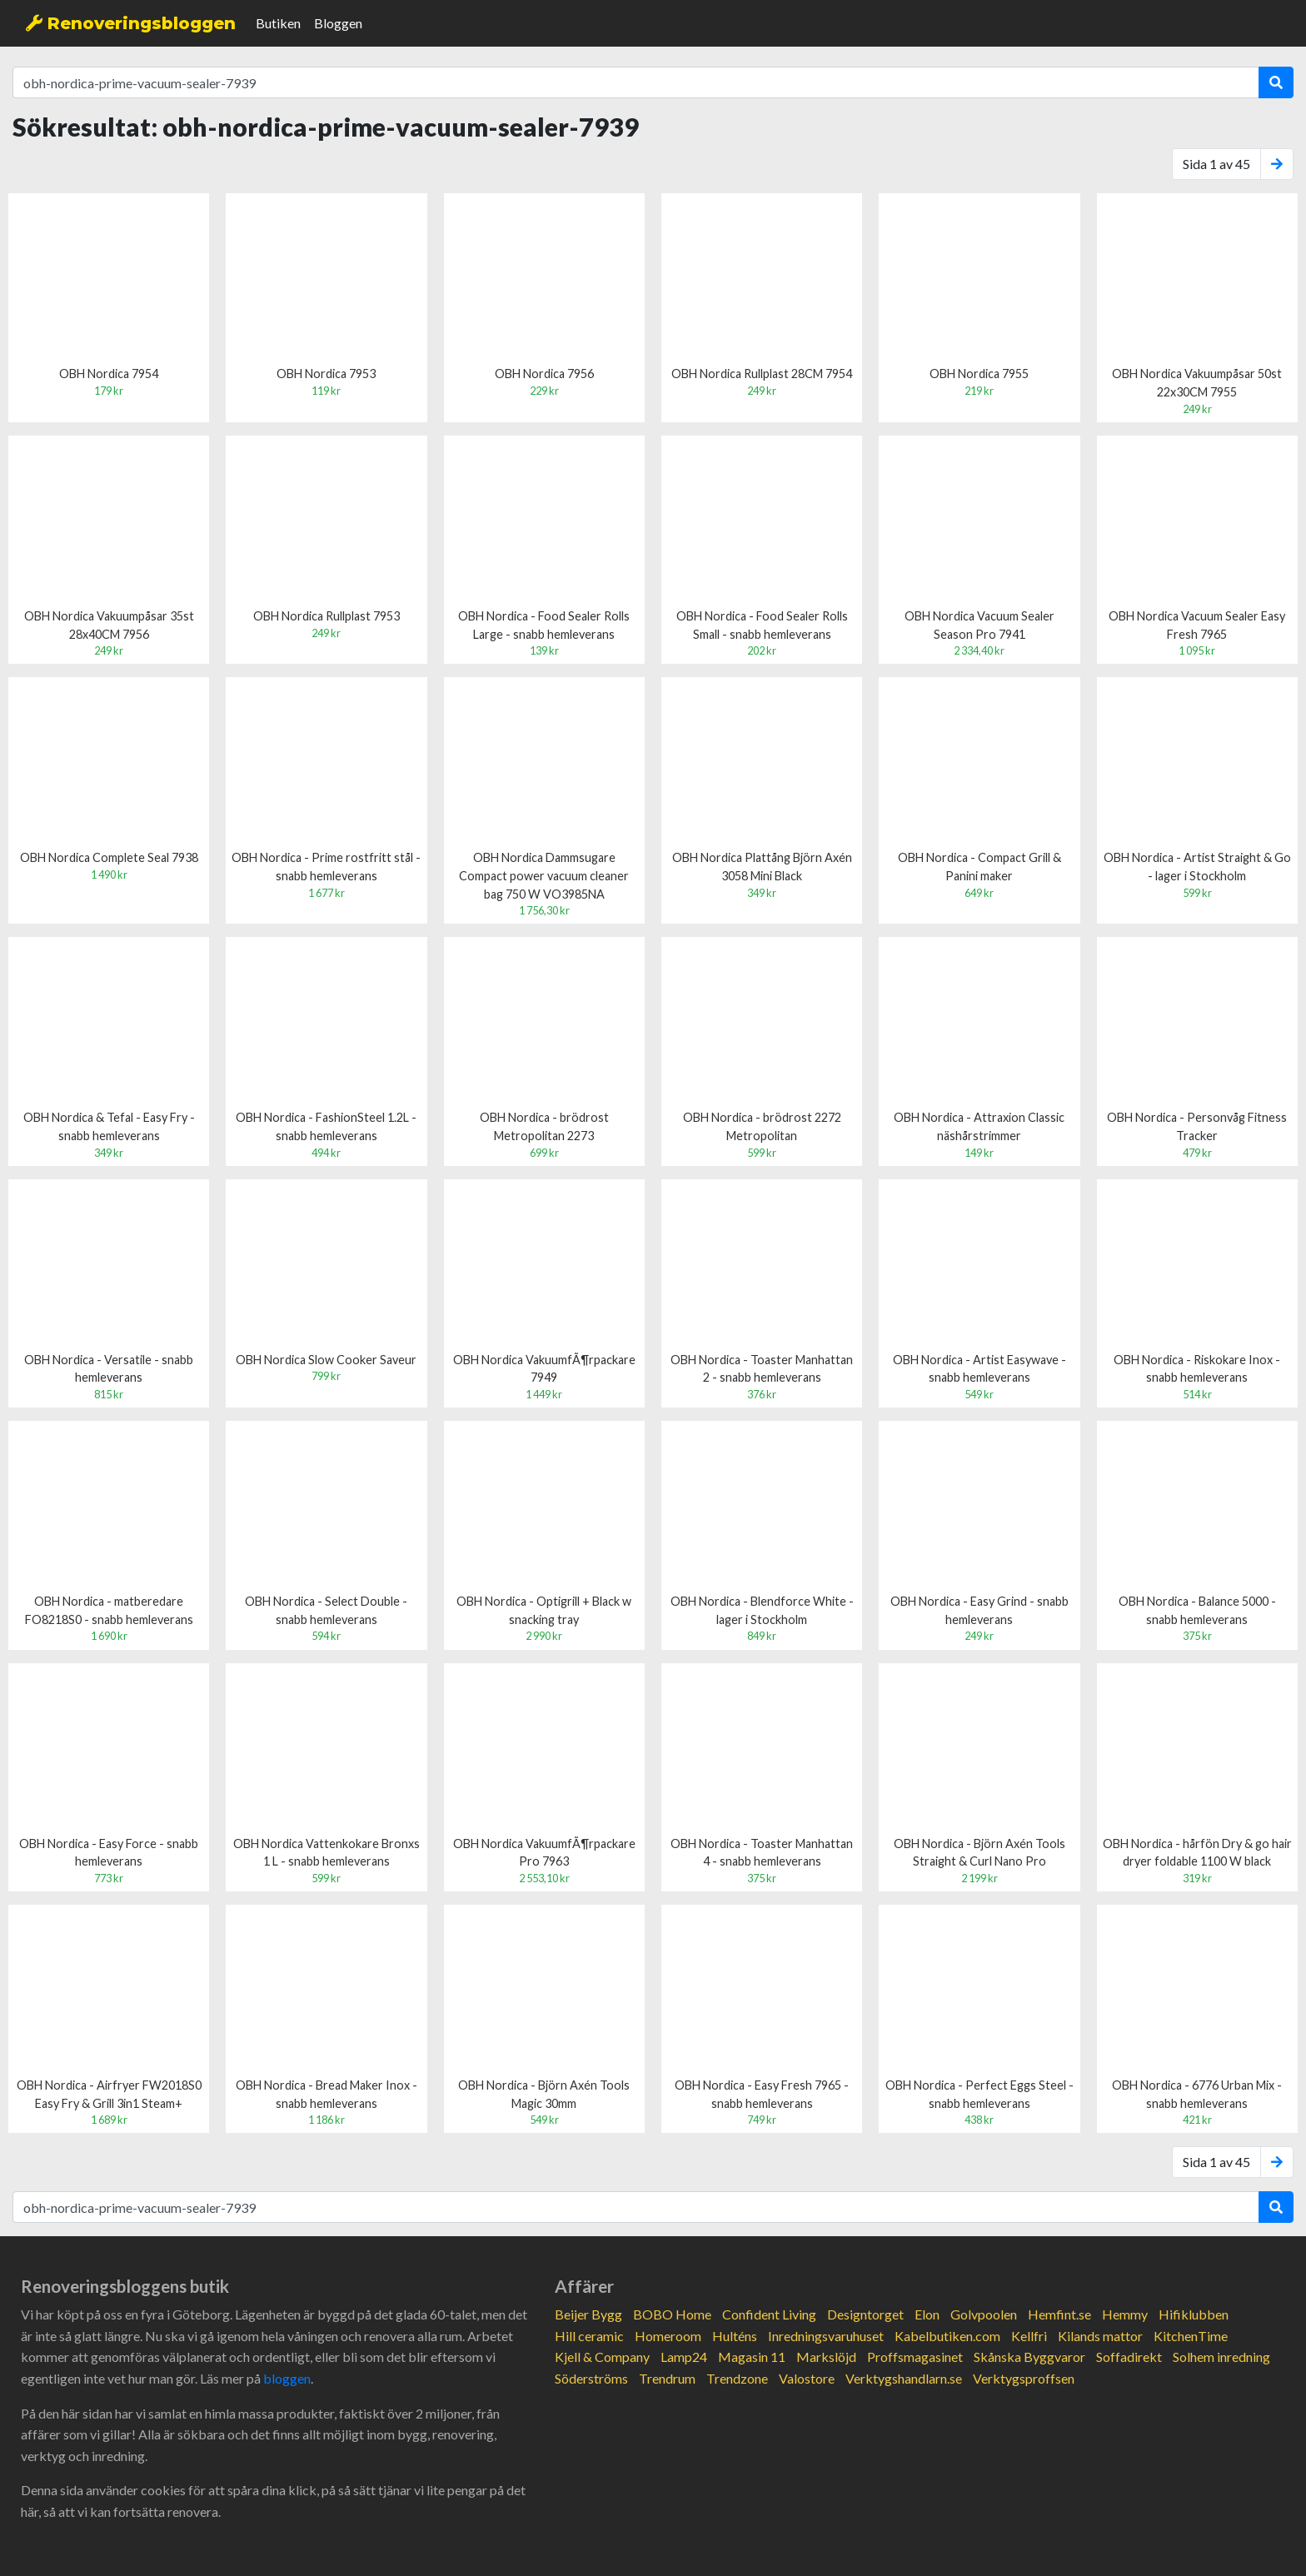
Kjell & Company (602, 2356)
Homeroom (668, 2336)
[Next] (1277, 164)
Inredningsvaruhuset (826, 2336)
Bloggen (338, 23)
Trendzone (737, 2378)
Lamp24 (683, 2356)
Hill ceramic (589, 2336)
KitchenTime (1191, 2336)
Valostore (807, 2378)
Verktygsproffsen (1023, 2378)
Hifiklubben (1194, 2314)
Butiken (278, 23)
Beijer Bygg (588, 2314)
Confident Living (769, 2314)
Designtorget (865, 2314)
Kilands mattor (1100, 2336)
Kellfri (1029, 2336)
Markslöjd (826, 2356)
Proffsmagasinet (915, 2356)
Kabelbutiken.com (947, 2336)
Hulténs (734, 2336)
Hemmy (1125, 2314)
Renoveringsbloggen (131, 23)
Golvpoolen (983, 2314)
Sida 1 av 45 (1216, 164)
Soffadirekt (1129, 2356)
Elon (927, 2314)
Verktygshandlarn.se (903, 2378)
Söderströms (591, 2378)
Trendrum (667, 2378)
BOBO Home (672, 2314)
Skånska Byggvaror (1029, 2356)
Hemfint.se (1059, 2314)
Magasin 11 (751, 2356)
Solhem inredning (1221, 2356)
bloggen (287, 2378)
